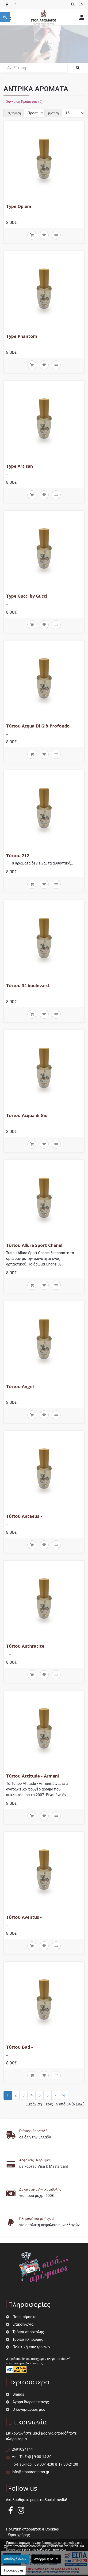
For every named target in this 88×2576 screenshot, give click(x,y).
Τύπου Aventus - (24, 1917)
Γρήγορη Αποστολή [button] (33, 2131)
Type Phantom (21, 336)
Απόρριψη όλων (46, 2559)
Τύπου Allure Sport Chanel (34, 1245)
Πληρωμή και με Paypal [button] (36, 2218)
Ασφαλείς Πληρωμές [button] (35, 2160)
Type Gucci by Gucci (26, 596)
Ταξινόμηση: (14, 113)
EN (80, 4)
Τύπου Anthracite (25, 1646)
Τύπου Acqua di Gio (27, 1115)
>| (63, 2095)
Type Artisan (19, 466)
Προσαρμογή (13, 2570)
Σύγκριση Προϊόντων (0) (24, 101)
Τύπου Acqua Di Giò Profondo (38, 726)
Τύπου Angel (20, 1386)
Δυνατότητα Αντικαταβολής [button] (40, 2189)
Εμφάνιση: (53, 113)
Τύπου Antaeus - (24, 1516)
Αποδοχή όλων (15, 2559)
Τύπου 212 (17, 855)
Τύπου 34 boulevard (27, 985)
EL (73, 4)
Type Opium (18, 206)
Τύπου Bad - (19, 2047)
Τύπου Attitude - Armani (32, 1776)
